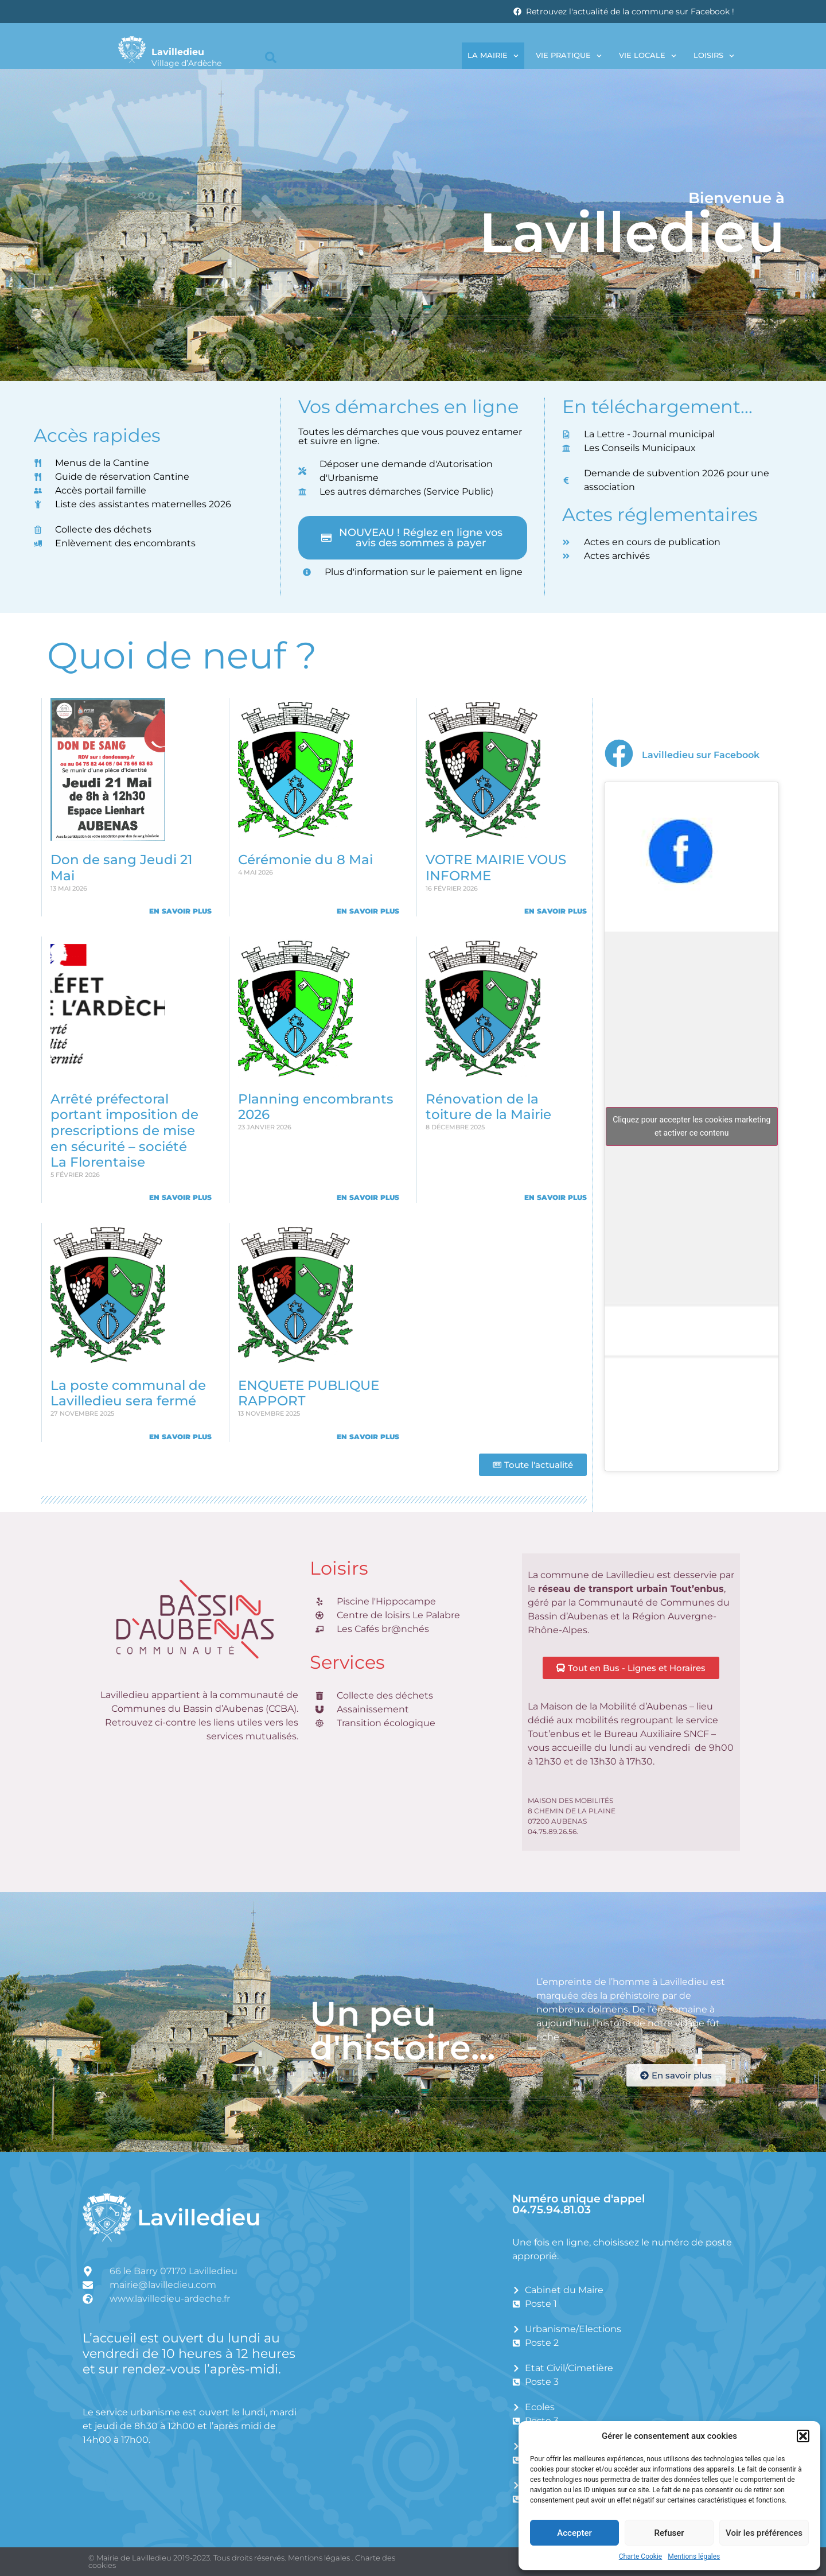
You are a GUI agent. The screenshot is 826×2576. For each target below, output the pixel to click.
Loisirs (713, 56)
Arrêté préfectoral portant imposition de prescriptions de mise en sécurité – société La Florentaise (124, 1131)
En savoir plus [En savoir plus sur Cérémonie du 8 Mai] (368, 911)
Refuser (669, 2533)
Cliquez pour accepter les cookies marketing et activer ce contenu (691, 1126)
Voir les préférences (764, 2533)
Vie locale (647, 56)
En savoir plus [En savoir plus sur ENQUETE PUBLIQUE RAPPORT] (368, 1436)
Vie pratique (569, 56)
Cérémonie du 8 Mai (305, 860)
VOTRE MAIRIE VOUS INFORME (496, 868)
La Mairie (493, 56)
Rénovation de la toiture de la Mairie (488, 1107)
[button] (803, 2436)
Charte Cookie (640, 2556)
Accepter (574, 2533)
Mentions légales (694, 2556)
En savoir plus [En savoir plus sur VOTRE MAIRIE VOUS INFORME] (555, 911)
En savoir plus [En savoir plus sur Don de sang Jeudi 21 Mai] (180, 911)
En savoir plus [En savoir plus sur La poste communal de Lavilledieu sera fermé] (180, 1436)
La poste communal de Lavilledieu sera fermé (128, 1393)
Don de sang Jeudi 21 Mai (121, 868)
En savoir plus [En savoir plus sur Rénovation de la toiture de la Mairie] (555, 1197)
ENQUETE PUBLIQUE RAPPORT (308, 1393)
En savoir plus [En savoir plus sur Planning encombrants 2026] (368, 1197)
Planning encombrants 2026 (315, 1107)
